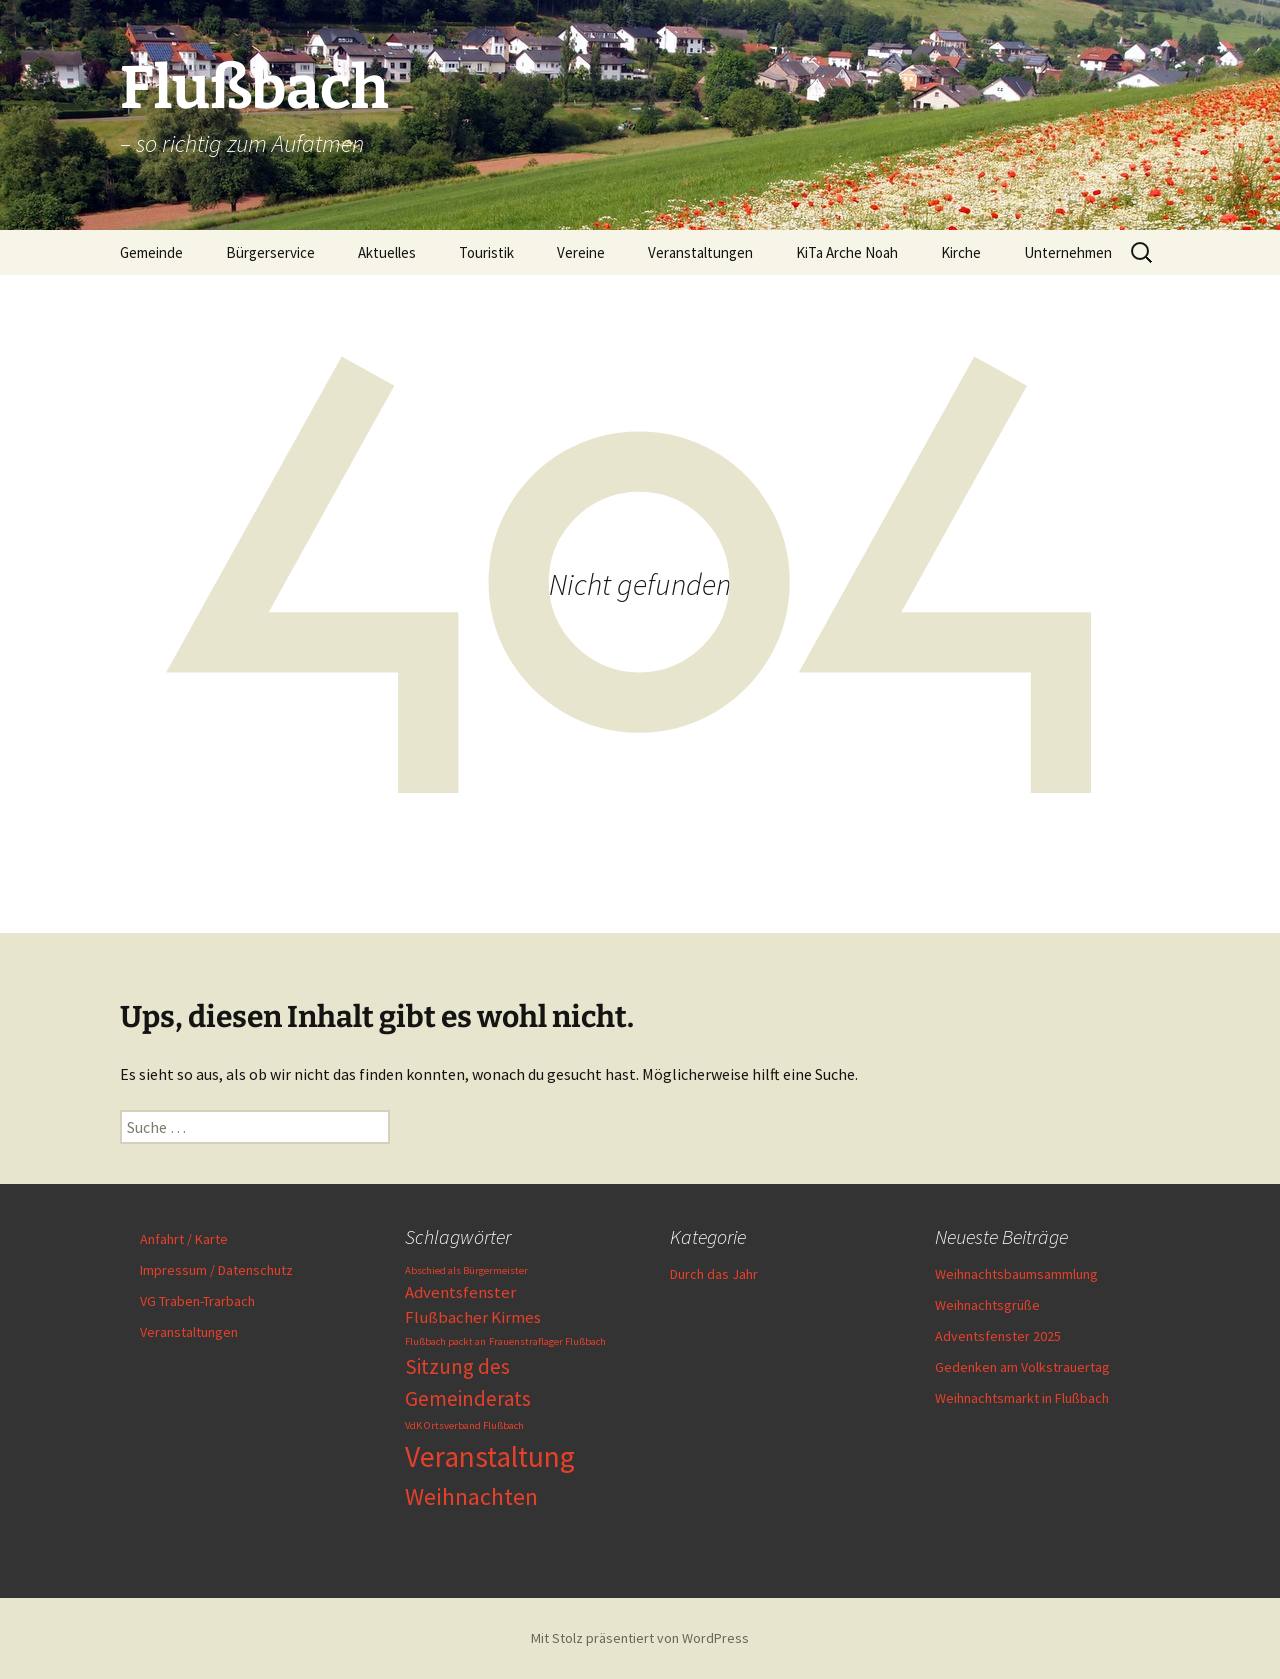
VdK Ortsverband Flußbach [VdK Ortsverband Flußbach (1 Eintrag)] (464, 1425)
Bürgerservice (270, 252)
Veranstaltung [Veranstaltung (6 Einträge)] (490, 1456)
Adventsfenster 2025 (998, 1336)
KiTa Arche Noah (847, 252)
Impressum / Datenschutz (216, 1270)
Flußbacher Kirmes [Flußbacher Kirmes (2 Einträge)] (473, 1317)
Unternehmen (1068, 252)
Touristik (486, 252)
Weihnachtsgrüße (987, 1305)
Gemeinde (151, 252)
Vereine (581, 252)
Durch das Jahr (714, 1274)
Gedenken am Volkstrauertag (1022, 1367)
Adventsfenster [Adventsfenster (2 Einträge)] (460, 1292)
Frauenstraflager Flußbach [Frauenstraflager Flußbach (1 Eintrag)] (547, 1341)
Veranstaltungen (700, 252)
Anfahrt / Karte (184, 1239)
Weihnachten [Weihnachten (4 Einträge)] (471, 1496)
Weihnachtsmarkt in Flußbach (1022, 1398)
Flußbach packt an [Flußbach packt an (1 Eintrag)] (445, 1341)
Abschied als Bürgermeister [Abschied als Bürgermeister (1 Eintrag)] (466, 1270)
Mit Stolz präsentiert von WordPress (640, 1638)
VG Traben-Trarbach (197, 1301)
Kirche (961, 252)
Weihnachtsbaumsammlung (1016, 1274)
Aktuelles (387, 252)
